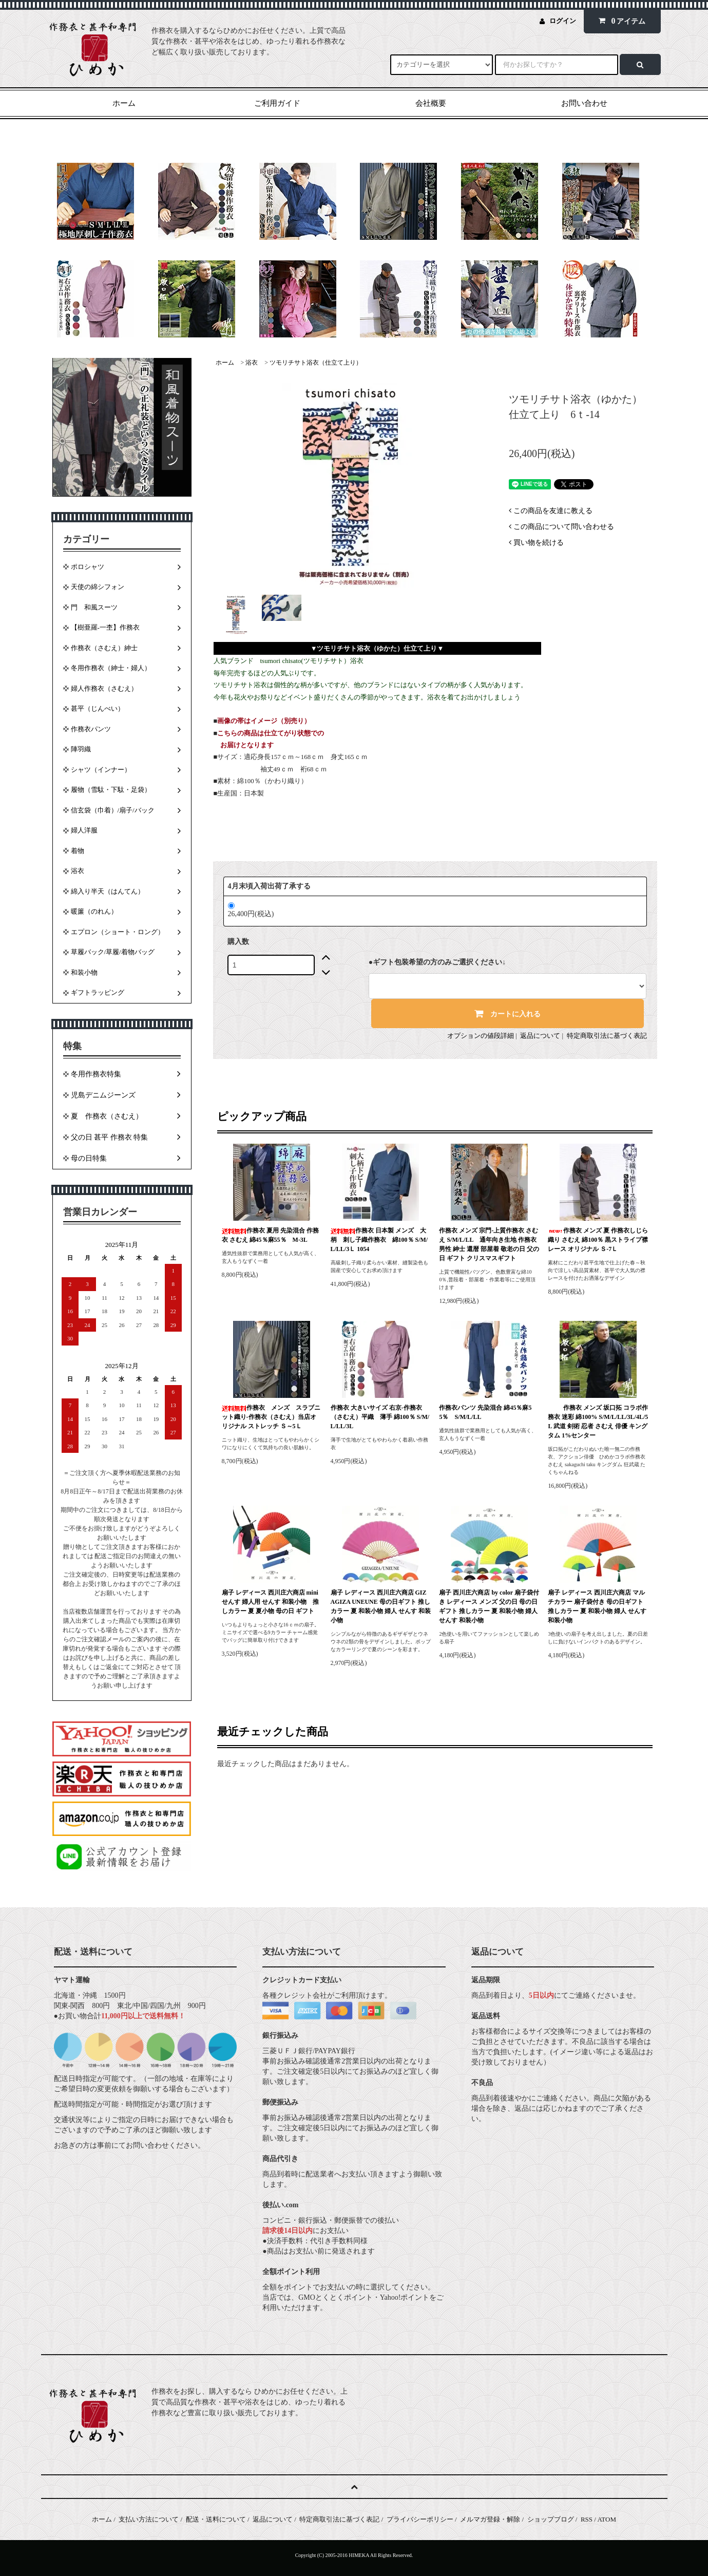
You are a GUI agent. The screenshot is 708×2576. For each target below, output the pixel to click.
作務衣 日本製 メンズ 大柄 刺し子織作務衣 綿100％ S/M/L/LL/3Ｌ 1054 (379, 1240)
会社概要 (430, 103)
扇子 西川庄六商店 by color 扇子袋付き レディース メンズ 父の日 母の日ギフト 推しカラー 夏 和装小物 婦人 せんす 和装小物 (489, 1606)
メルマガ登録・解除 (490, 2519)
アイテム (619, 20)
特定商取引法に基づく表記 (607, 1035)
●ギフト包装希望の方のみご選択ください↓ (437, 962)
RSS (586, 2519)
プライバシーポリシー (420, 2519)
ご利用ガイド (277, 103)
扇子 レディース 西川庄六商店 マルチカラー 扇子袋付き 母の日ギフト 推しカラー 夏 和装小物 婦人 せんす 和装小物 (597, 1606)
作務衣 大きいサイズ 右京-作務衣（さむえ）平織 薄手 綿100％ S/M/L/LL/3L (380, 1417)
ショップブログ (550, 2519)
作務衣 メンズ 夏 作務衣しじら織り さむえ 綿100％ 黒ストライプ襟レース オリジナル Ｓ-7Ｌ (598, 1240)
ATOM (606, 2519)
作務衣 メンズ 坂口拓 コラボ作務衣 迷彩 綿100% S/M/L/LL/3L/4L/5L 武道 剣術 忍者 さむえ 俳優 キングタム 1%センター (598, 1421)
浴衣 (251, 362)
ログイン (562, 21)
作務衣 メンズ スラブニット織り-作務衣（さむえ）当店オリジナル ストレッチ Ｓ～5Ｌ (271, 1417)
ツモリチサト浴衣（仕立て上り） (316, 362)
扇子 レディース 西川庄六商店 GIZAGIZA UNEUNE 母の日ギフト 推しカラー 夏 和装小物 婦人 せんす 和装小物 (381, 1606)
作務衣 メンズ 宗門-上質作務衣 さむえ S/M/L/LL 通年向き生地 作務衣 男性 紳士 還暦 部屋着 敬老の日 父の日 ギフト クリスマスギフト (489, 1244)
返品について (540, 1035)
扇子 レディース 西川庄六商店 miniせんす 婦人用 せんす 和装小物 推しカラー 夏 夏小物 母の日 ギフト (270, 1602)
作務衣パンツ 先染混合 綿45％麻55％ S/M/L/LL (485, 1412)
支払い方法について (149, 2519)
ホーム (124, 103)
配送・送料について (216, 2519)
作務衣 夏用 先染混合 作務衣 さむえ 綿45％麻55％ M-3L (270, 1235)
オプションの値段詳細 (480, 1035)
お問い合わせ (584, 103)
